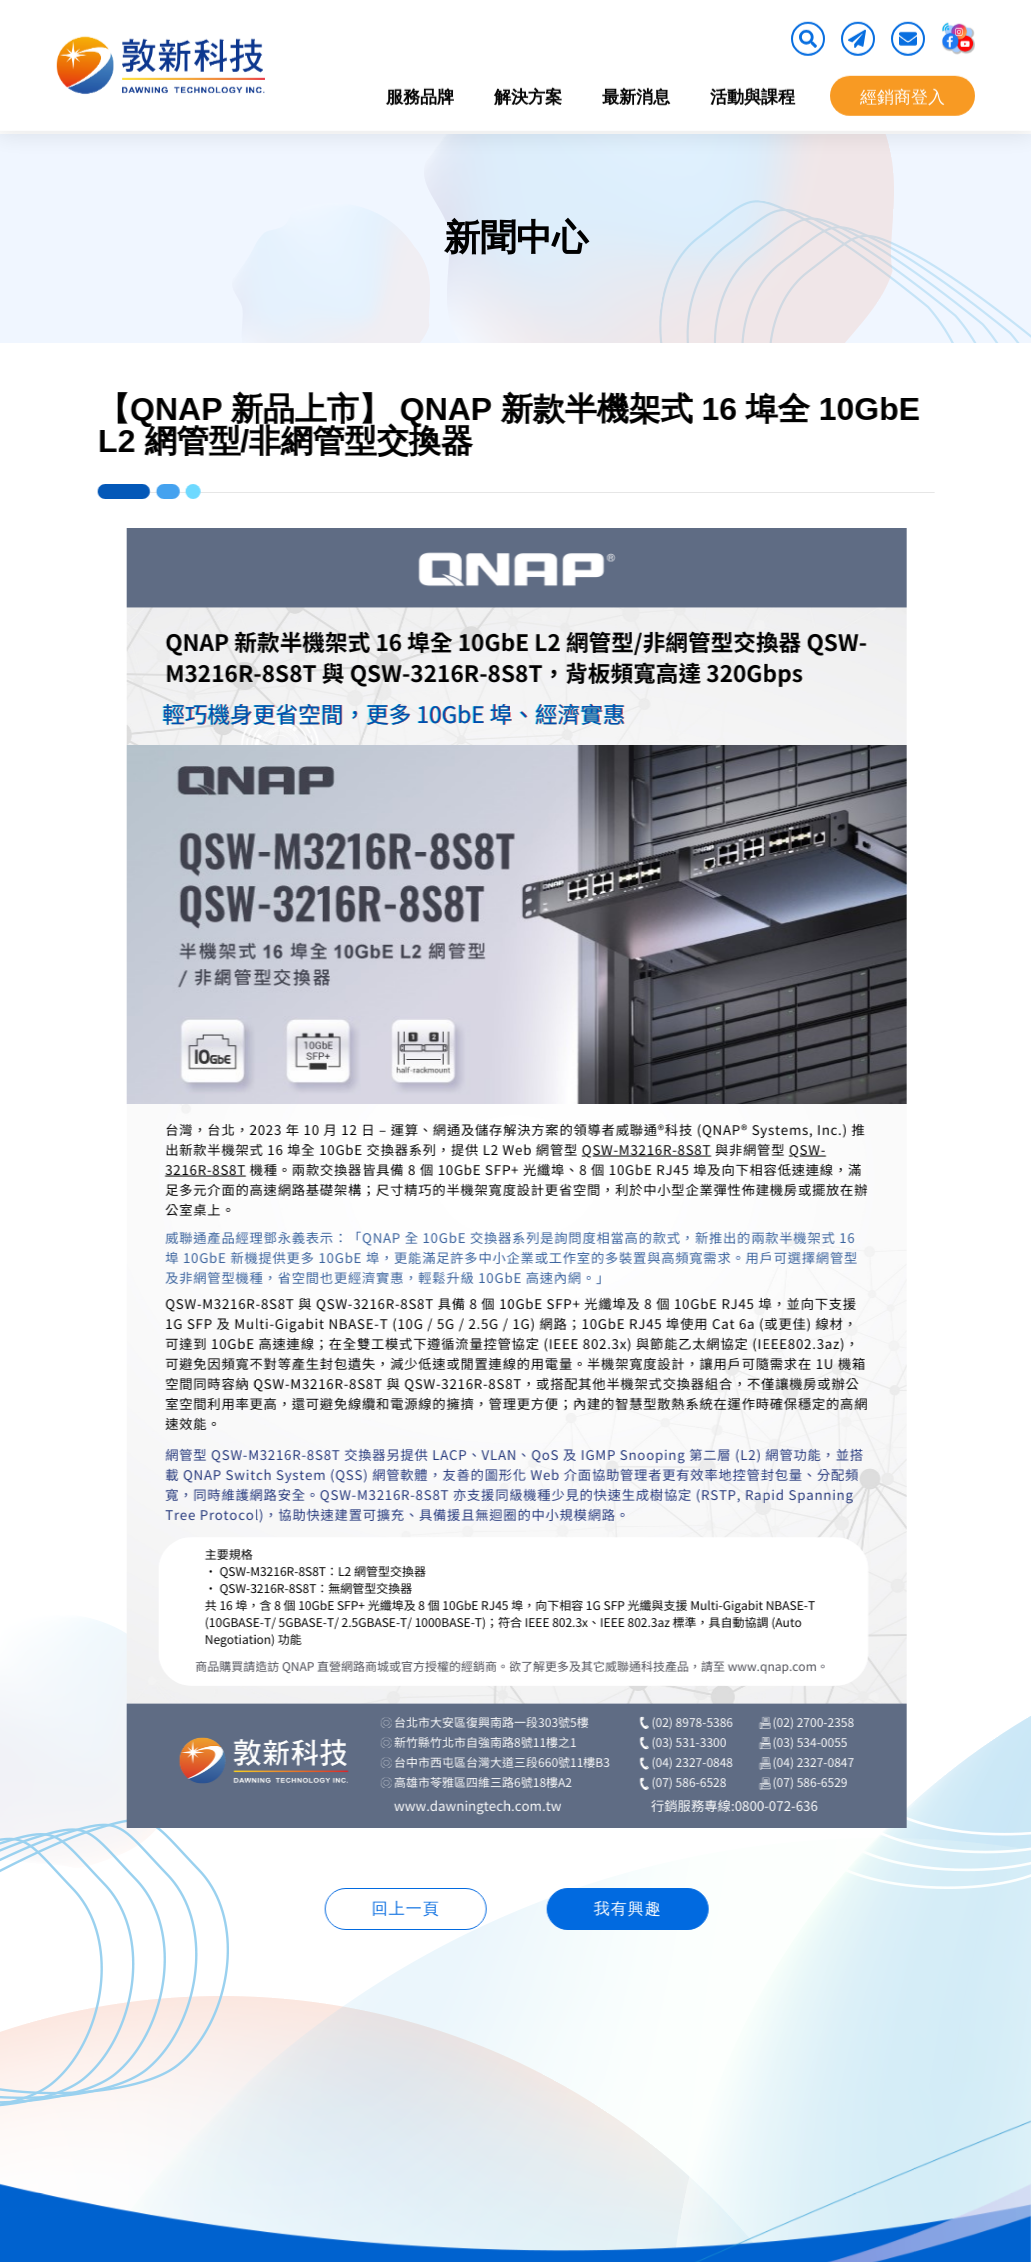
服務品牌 (420, 92)
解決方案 (528, 92)
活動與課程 (752, 92)
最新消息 (636, 92)
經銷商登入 (902, 92)
